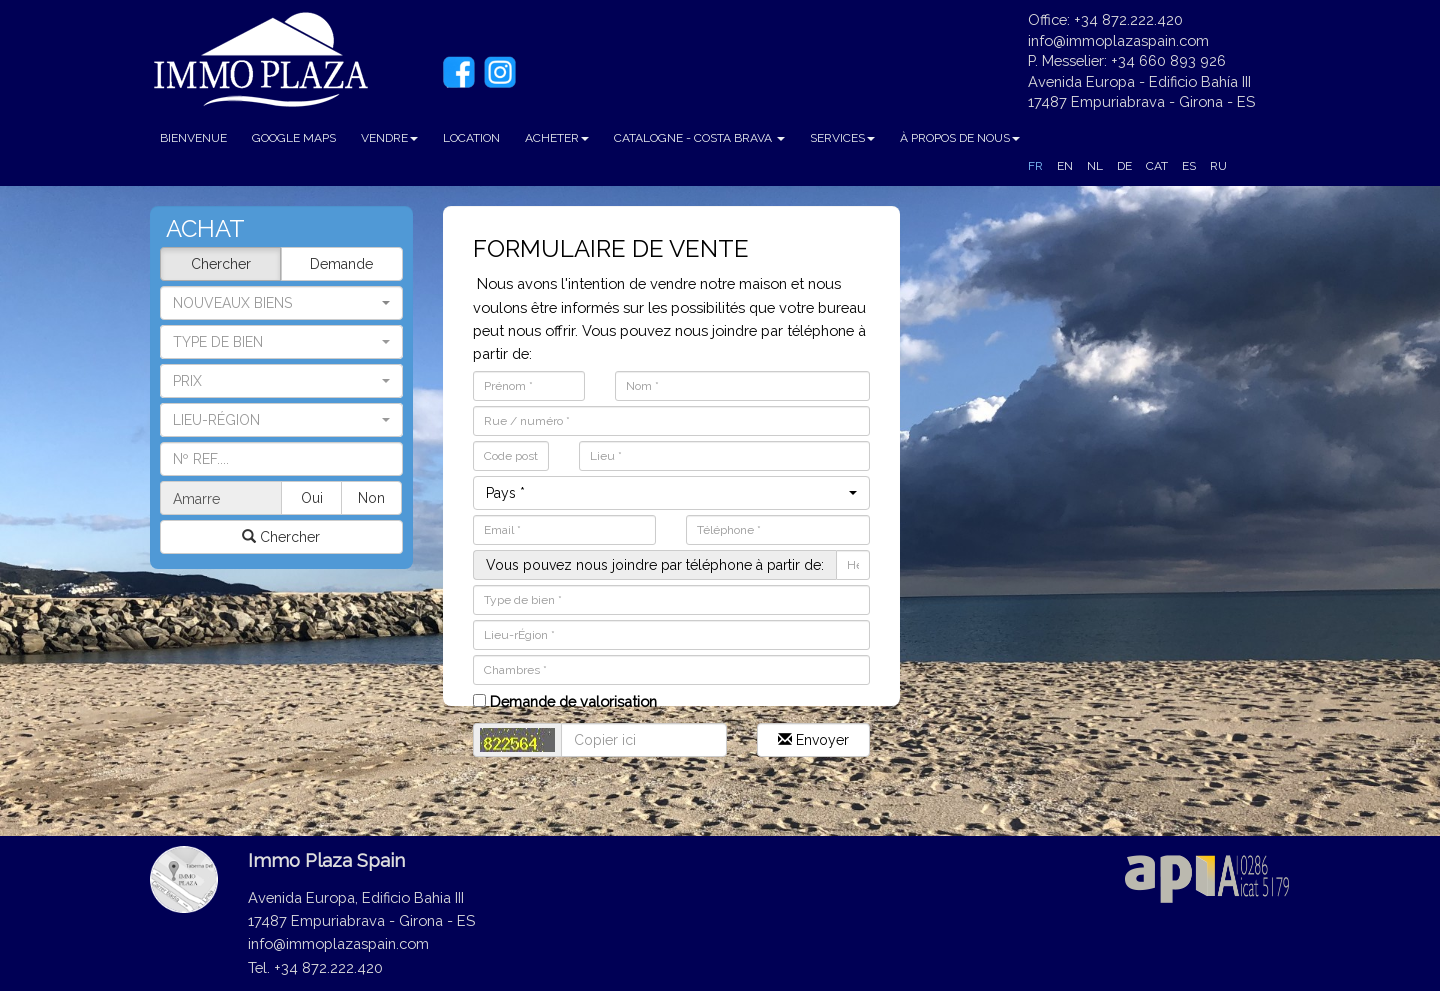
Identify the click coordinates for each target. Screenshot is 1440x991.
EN (1065, 166)
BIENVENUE (193, 138)
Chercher (221, 264)
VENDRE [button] (389, 138)
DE (1124, 166)
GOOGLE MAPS (294, 138)
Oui (312, 498)
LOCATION (471, 138)
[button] (281, 342)
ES (1189, 166)
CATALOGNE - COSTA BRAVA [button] (699, 138)
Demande (341, 264)
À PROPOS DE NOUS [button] (960, 138)
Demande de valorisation (565, 701)
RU (1218, 166)
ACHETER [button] (557, 138)
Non (371, 498)
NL (1095, 166)
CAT (1157, 166)
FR (1035, 166)
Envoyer (813, 740)
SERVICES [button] (842, 138)
